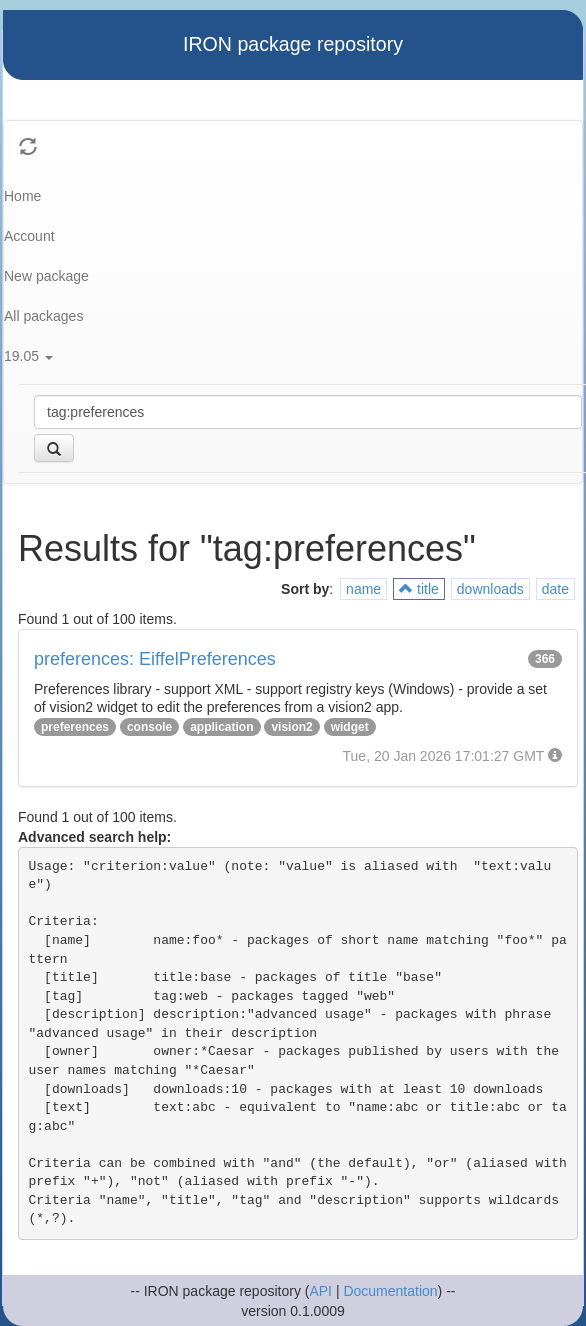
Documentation (390, 1291)
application (221, 727)
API (320, 1291)
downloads (490, 589)
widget (350, 727)
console (149, 727)
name (363, 589)
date (555, 589)
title (419, 589)
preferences (75, 727)
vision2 (291, 727)
